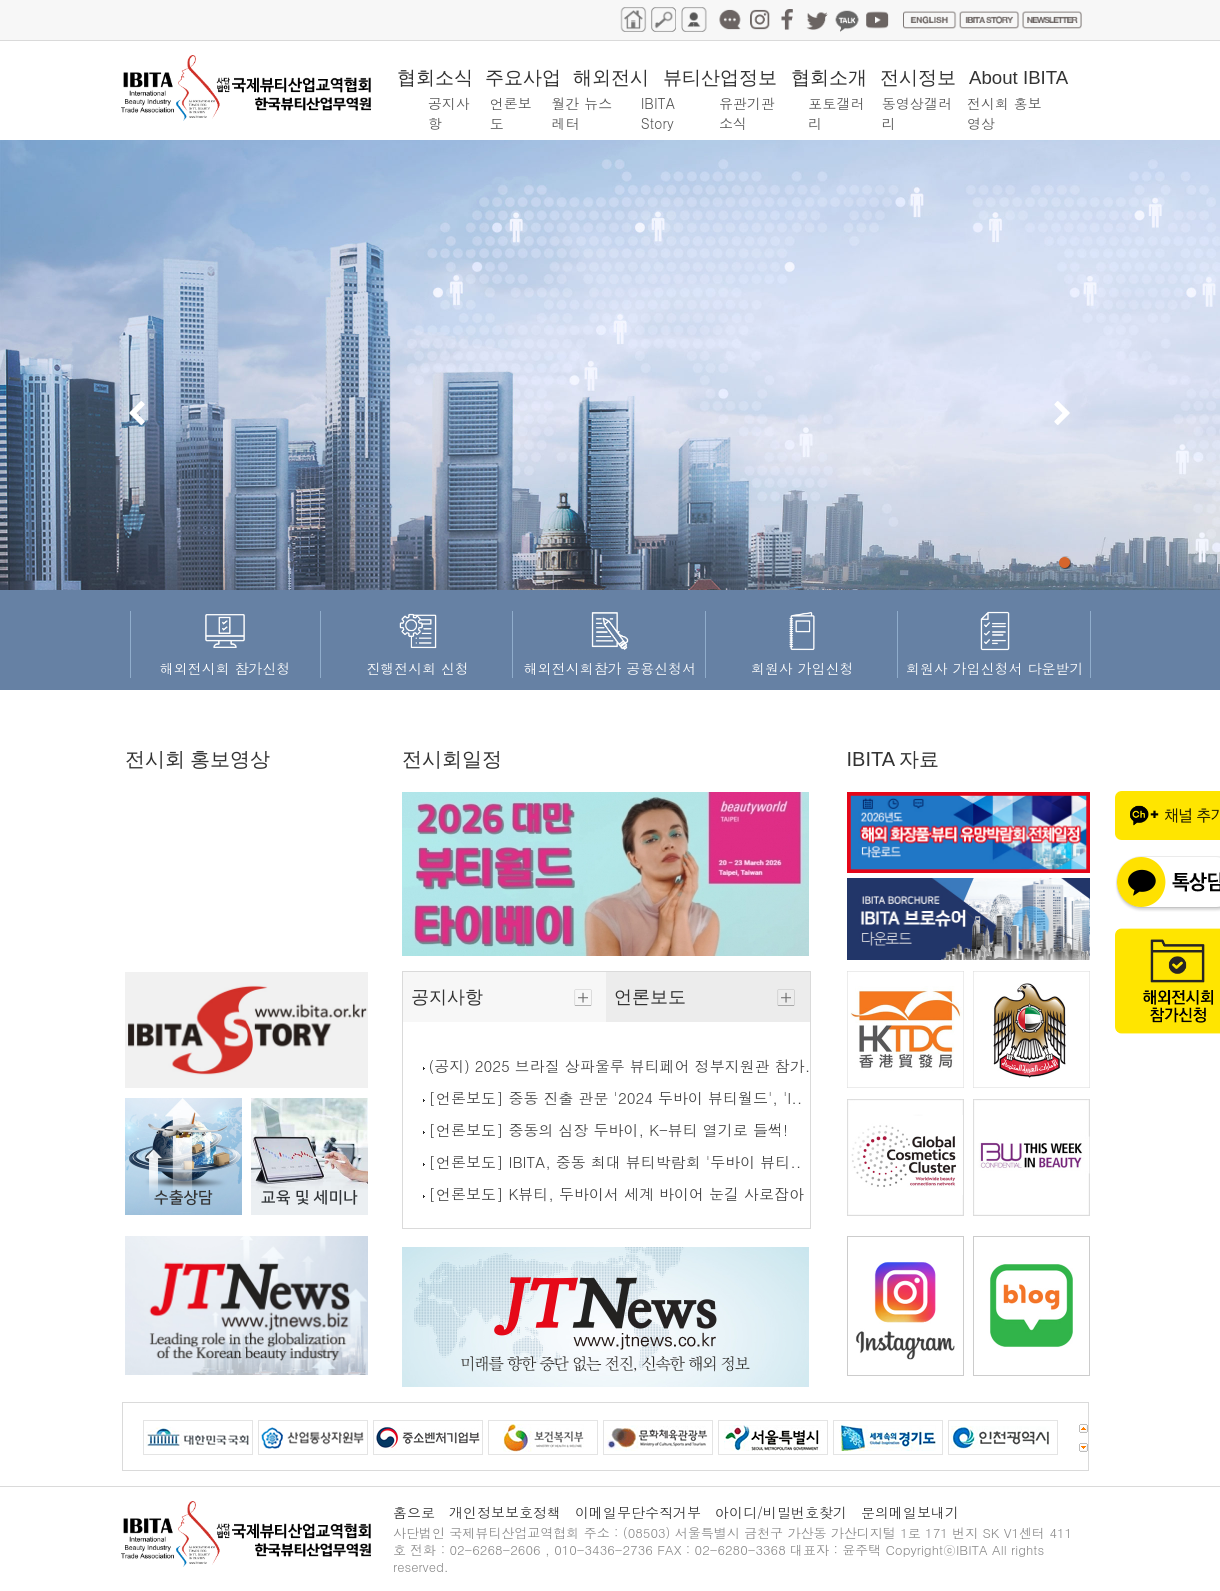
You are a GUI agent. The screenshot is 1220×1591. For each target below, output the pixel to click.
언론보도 (707, 997)
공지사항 (504, 997)
